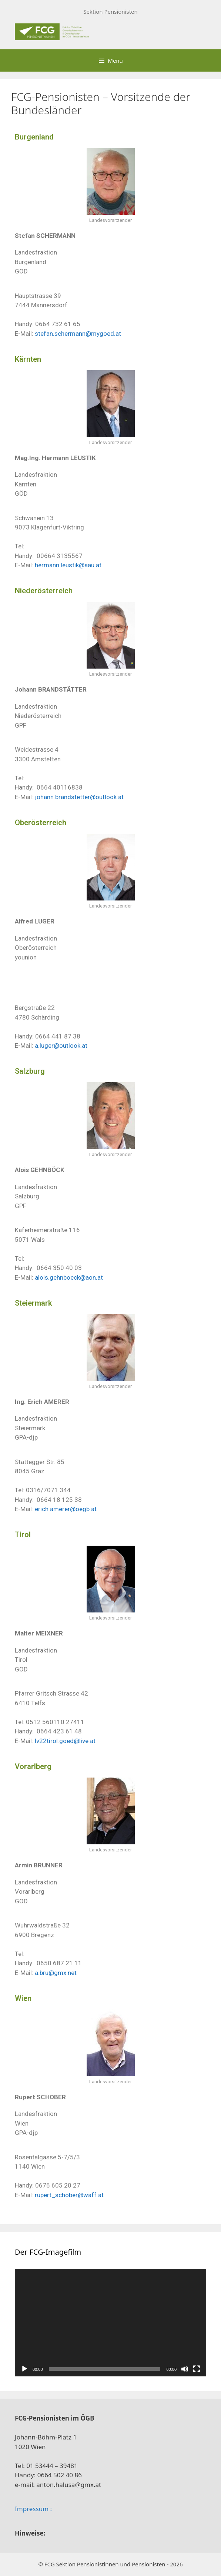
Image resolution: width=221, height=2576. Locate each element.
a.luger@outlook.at (61, 1045)
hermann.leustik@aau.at (68, 565)
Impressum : (33, 2508)
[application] (110, 2323)
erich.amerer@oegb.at (66, 1509)
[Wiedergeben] (24, 2369)
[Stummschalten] (184, 2369)
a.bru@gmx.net (56, 1972)
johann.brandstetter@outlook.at (79, 797)
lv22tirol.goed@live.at (65, 1741)
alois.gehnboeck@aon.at (69, 1277)
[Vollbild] (196, 2369)
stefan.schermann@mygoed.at (78, 333)
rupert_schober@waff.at (69, 2195)
